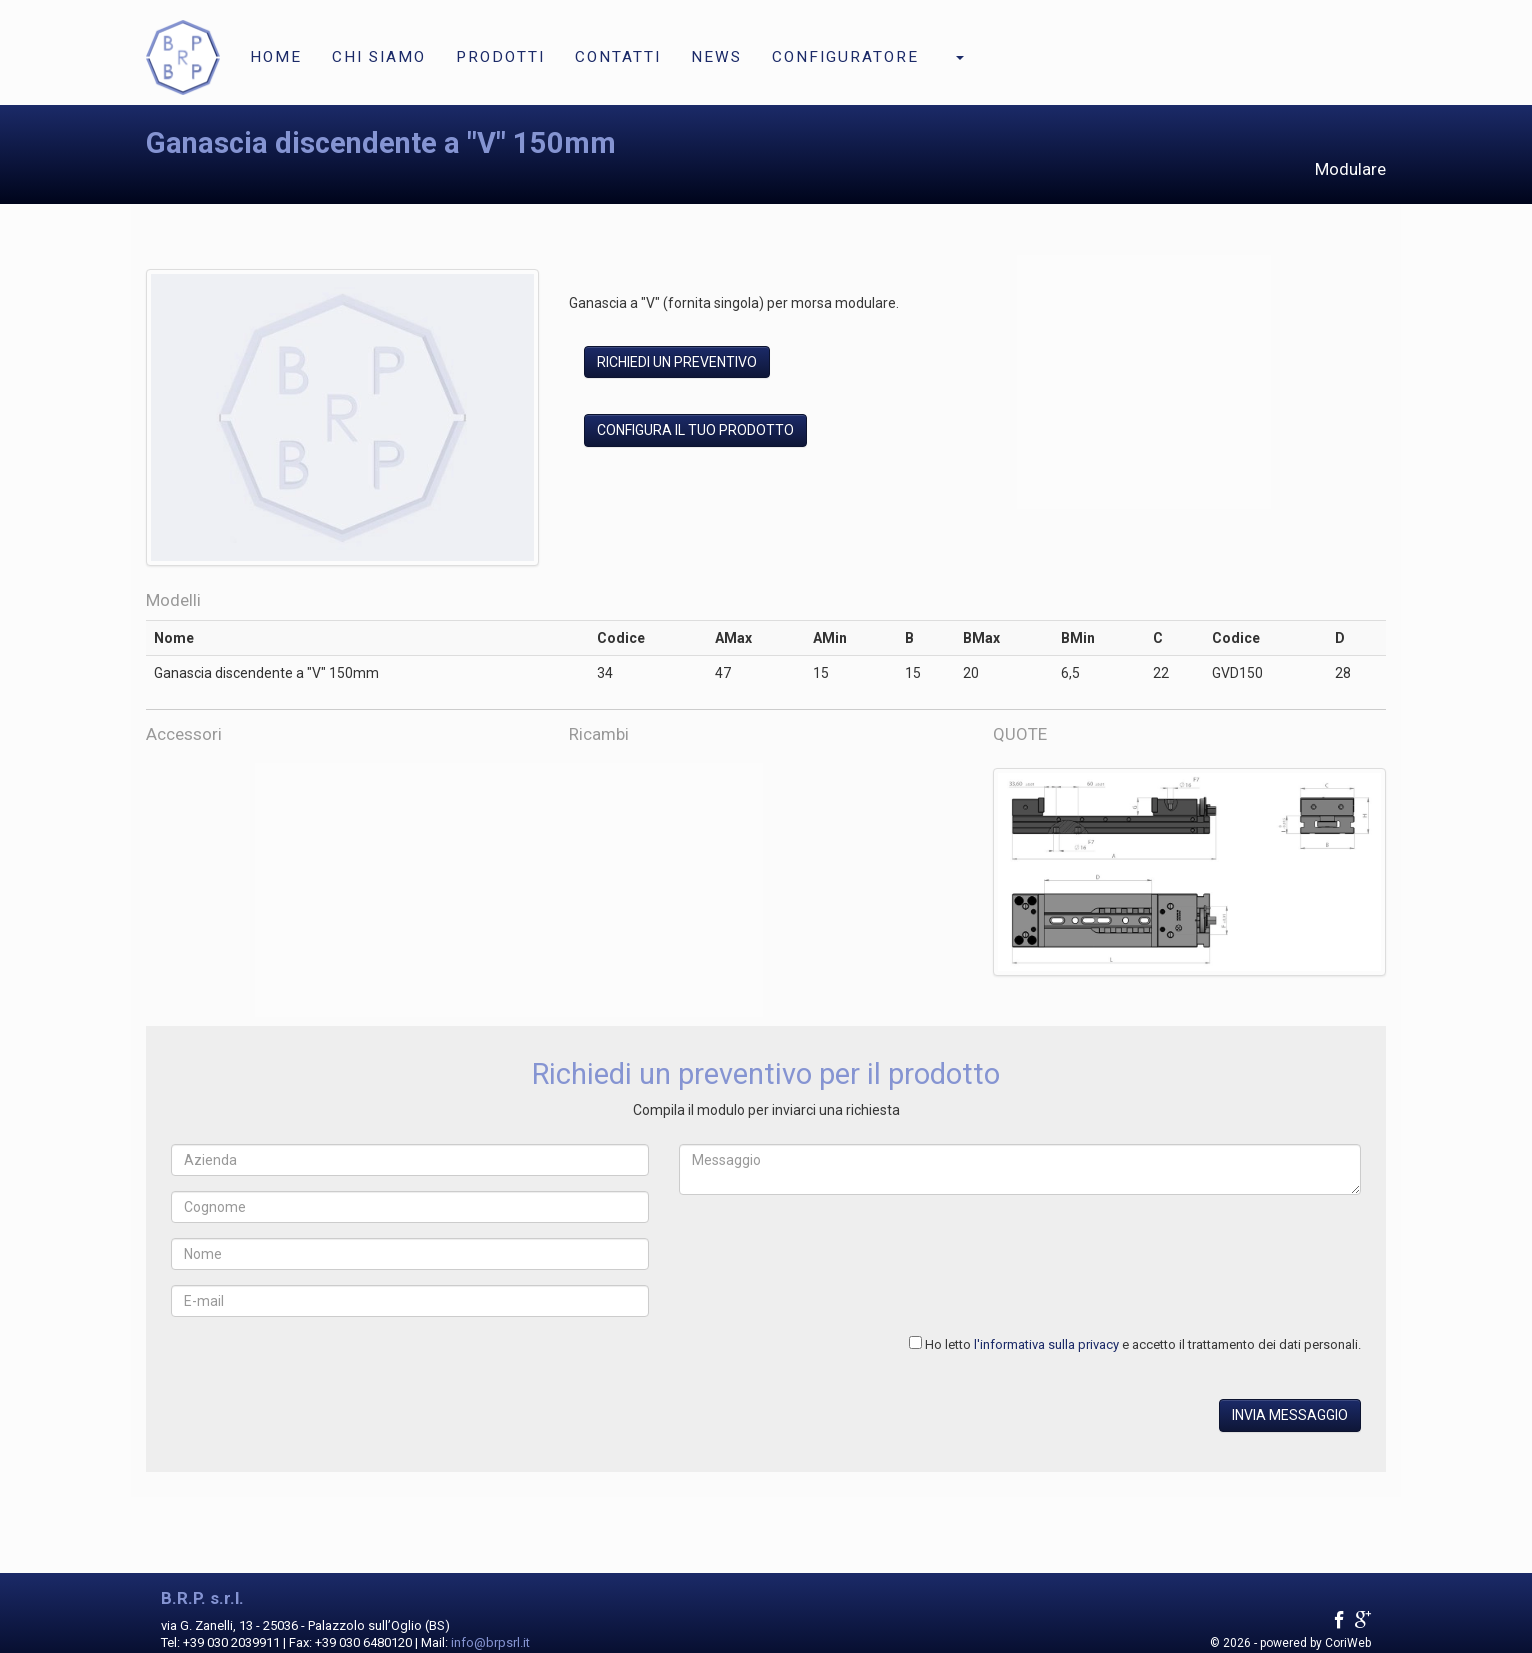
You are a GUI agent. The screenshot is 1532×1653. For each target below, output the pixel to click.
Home (276, 57)
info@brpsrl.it (490, 1642)
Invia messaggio (1290, 1415)
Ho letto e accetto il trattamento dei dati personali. (1143, 1344)
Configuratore (845, 57)
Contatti (618, 57)
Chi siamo (379, 57)
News (716, 57)
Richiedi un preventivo (677, 362)
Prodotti (500, 57)
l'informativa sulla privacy (1046, 1344)
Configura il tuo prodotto (695, 430)
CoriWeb (1348, 1643)
